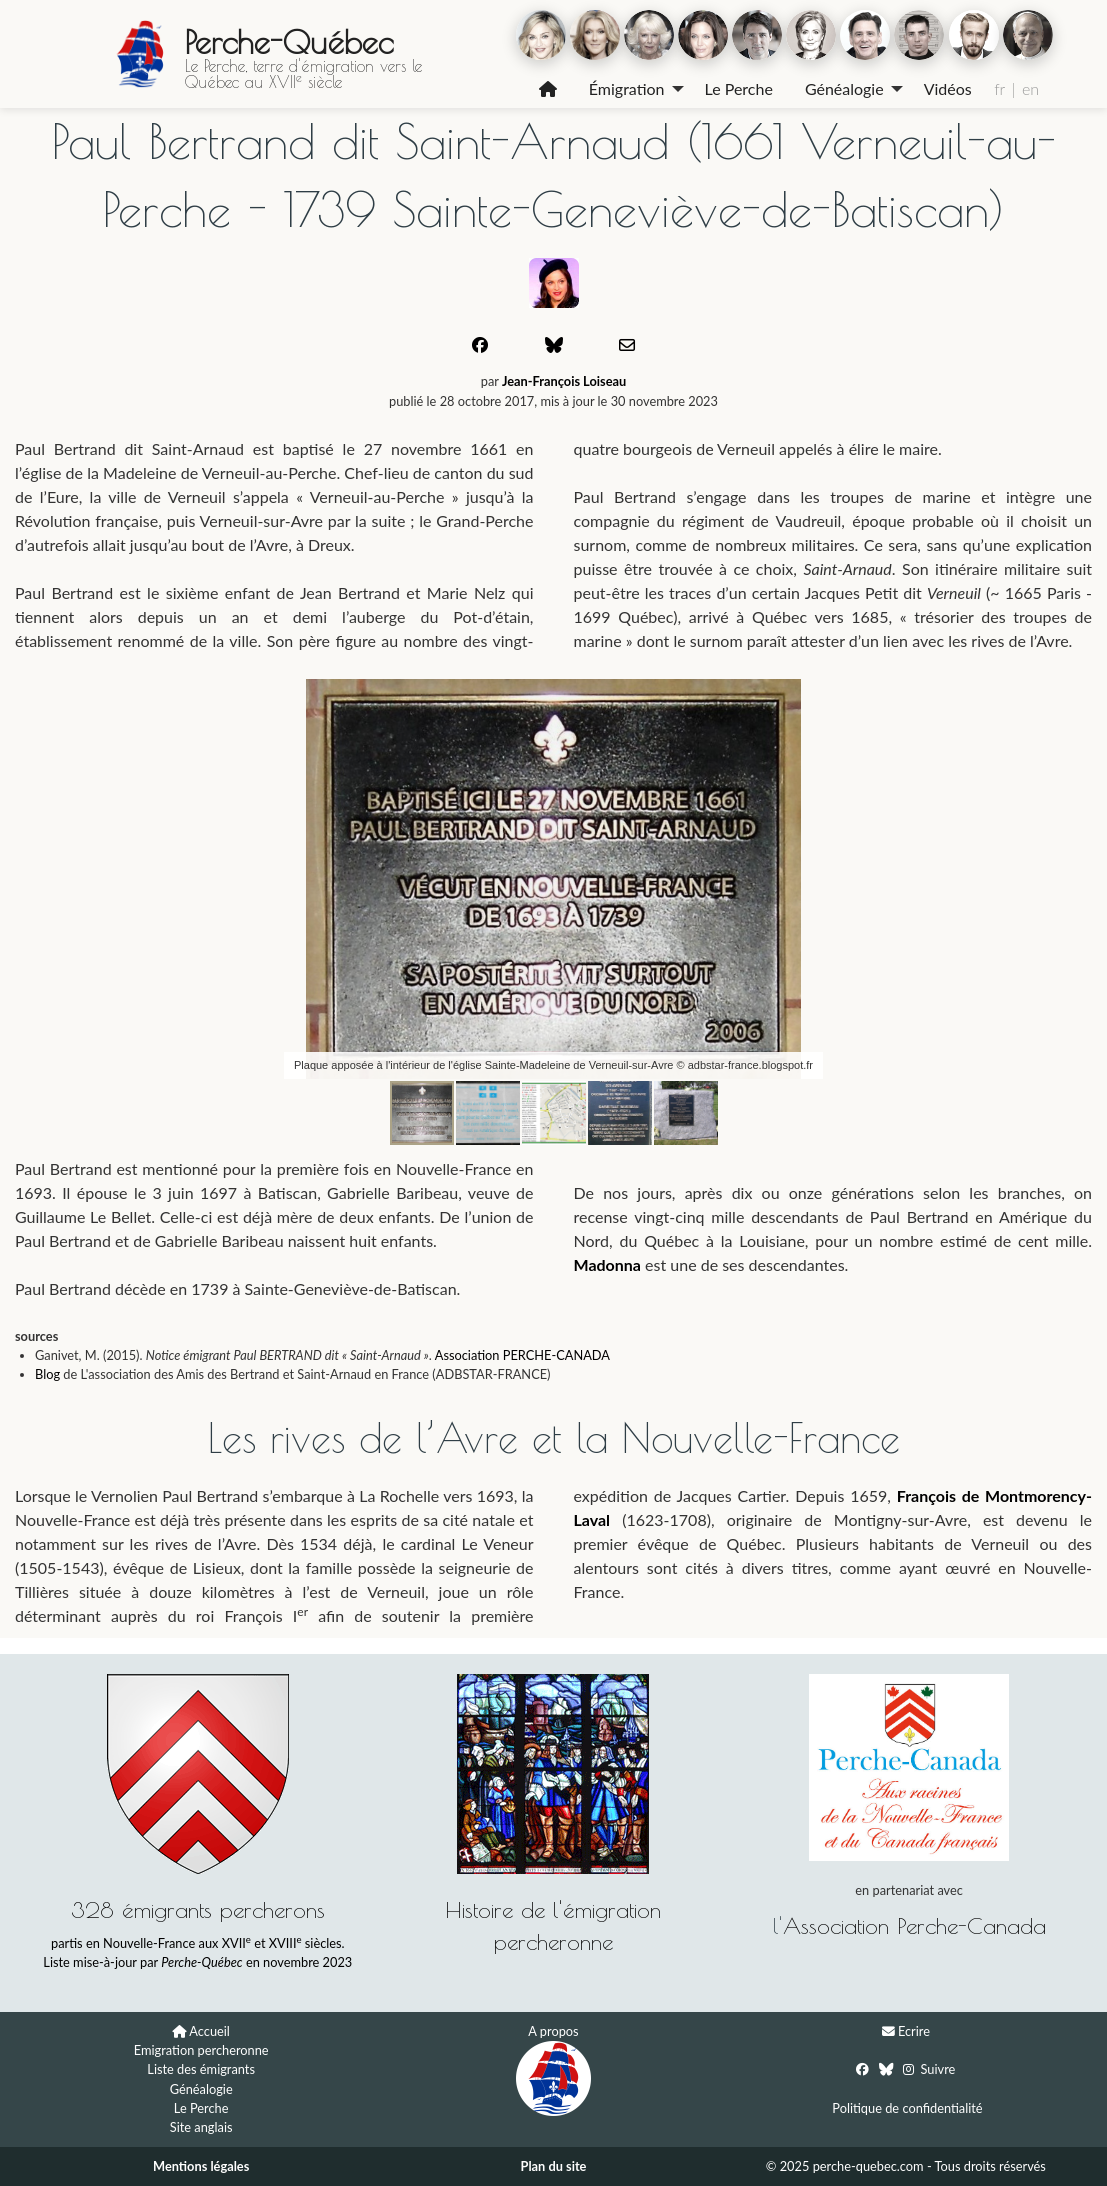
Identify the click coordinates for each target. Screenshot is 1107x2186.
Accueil (209, 2031)
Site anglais (201, 2127)
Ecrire (914, 2031)
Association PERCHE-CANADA (522, 1355)
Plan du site (554, 2166)
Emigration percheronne (201, 2050)
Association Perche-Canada (914, 1925)
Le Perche (739, 88)
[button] (880, 697)
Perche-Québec (289, 42)
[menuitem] (548, 89)
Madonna (607, 1264)
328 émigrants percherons (198, 1909)
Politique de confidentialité (907, 2108)
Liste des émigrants (201, 2069)
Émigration (627, 88)
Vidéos (948, 88)
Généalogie (844, 88)
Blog (47, 1374)
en (1030, 88)
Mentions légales (201, 2166)
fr (999, 88)
